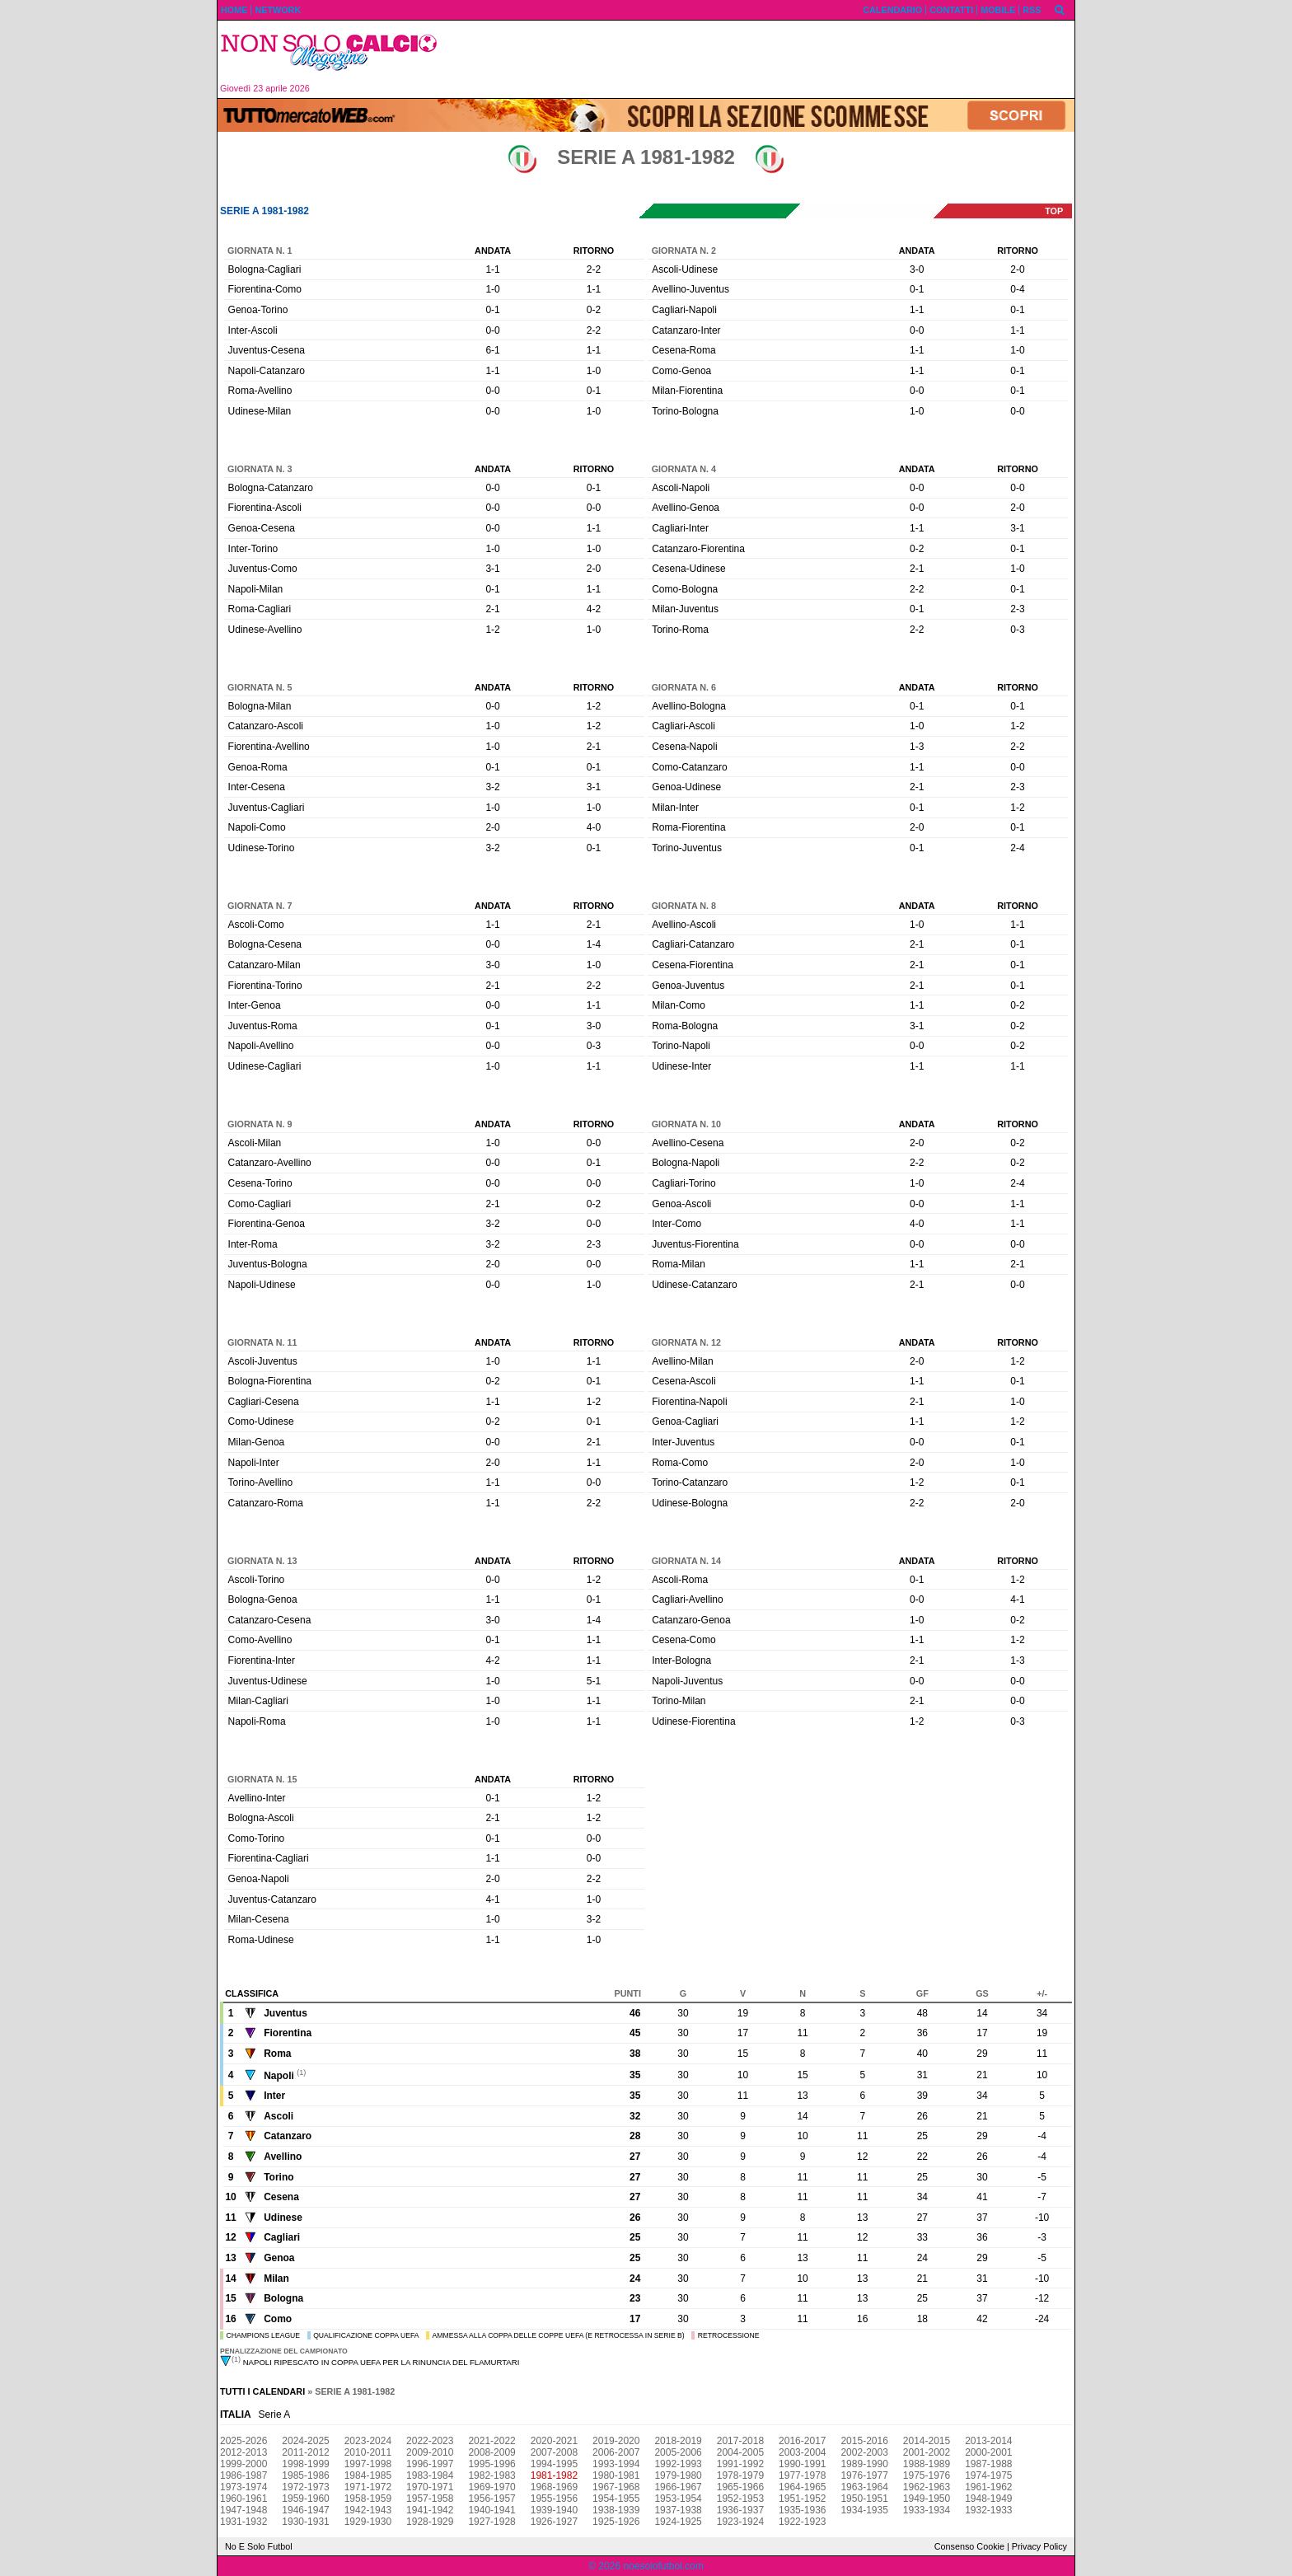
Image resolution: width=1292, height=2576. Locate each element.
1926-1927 (554, 2521)
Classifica (252, 1993)
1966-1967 (677, 2487)
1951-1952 (802, 2498)
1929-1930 (367, 2521)
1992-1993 (677, 2464)
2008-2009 (491, 2452)
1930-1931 (305, 2521)
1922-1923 (802, 2521)
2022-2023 (429, 2441)
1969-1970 (491, 2487)
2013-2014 (988, 2441)
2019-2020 (615, 2441)
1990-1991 (802, 2464)
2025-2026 (243, 2441)
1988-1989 (926, 2464)
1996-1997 (429, 2464)
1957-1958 (429, 2498)
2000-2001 (988, 2452)
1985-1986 (305, 2475)
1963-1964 (863, 2487)
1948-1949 (988, 2498)
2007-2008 (554, 2452)
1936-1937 (740, 2510)
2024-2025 (305, 2441)
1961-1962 (988, 2487)
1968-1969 (554, 2487)
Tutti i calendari (262, 2391)
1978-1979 (740, 2475)
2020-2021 (554, 2441)
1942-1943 (367, 2510)
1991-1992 (740, 2464)
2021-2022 (491, 2441)
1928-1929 (429, 2521)
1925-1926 (615, 2521)
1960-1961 (243, 2498)
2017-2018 (740, 2441)
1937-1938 (677, 2510)
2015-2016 (863, 2441)
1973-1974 (243, 2487)
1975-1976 (926, 2475)
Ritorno (594, 250)
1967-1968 (615, 2487)
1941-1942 (429, 2510)
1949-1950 (926, 2498)
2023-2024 (367, 2441)
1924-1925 (677, 2521)
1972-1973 (305, 2487)
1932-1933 (988, 2510)
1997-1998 (367, 2464)
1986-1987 (243, 2475)
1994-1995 (554, 2464)
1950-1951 (863, 2498)
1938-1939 (615, 2510)
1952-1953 (740, 2498)
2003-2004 (802, 2452)
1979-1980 (677, 2475)
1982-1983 (491, 2475)
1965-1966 (740, 2487)
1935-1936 (802, 2510)
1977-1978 (802, 2475)
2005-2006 (677, 2452)
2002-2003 (863, 2452)
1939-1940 (554, 2510)
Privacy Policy (1039, 2546)
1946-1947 (305, 2510)
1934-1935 (863, 2510)
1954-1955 (615, 2498)
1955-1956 (554, 2498)
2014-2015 (926, 2441)
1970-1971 (429, 2487)
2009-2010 (429, 2452)
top (1054, 211)
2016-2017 (802, 2441)
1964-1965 (802, 2487)
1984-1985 (367, 2475)
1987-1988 (988, 2464)
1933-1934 (926, 2510)
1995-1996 (491, 2464)
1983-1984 (429, 2475)
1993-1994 (615, 2464)
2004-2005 (740, 2452)
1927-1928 (491, 2521)
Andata (493, 250)
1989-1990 (863, 2464)
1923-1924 (740, 2521)
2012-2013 (243, 2452)
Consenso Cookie (969, 2546)
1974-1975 (988, 2475)
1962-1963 (926, 2487)
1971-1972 (367, 2487)
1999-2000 (243, 2464)
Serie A (275, 2414)
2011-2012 (305, 2452)
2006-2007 (615, 2452)
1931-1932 (243, 2521)
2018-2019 (677, 2441)
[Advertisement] (762, 59)
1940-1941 (491, 2510)
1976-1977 (863, 2475)
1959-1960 (305, 2498)
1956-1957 (491, 2498)
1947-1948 (243, 2510)
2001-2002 (926, 2452)
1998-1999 (305, 2464)
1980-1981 (615, 2475)
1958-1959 (367, 2498)
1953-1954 (677, 2498)
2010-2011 (367, 2452)
